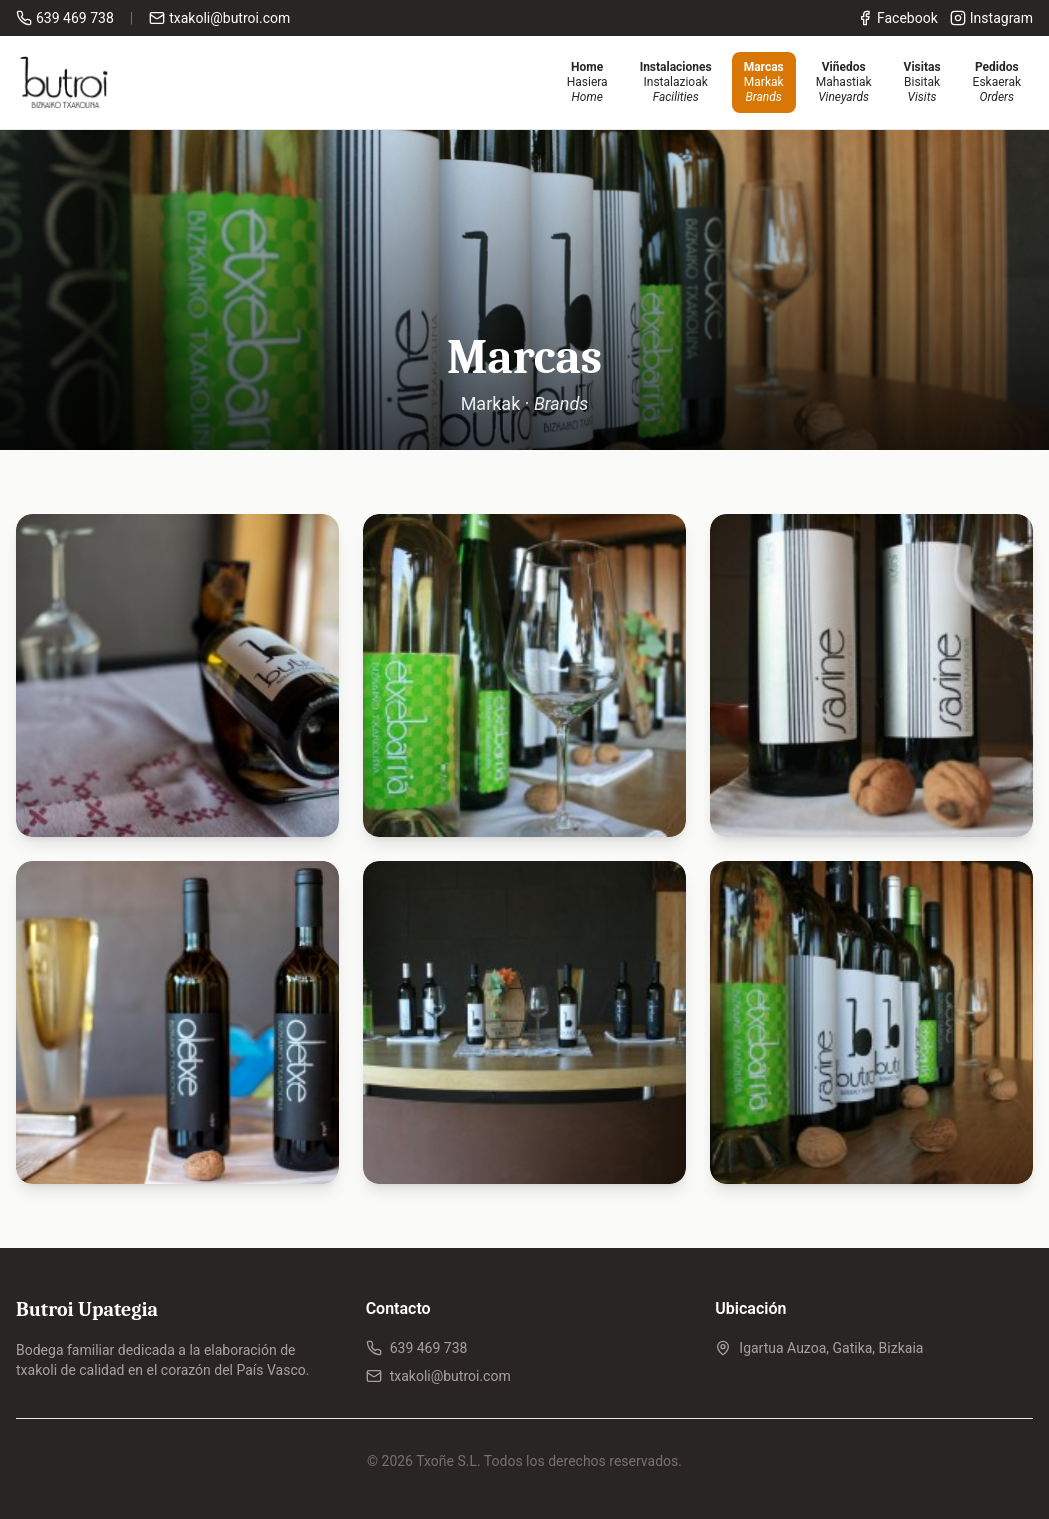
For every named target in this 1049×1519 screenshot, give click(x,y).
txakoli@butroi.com (438, 1376)
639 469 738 (417, 1348)
